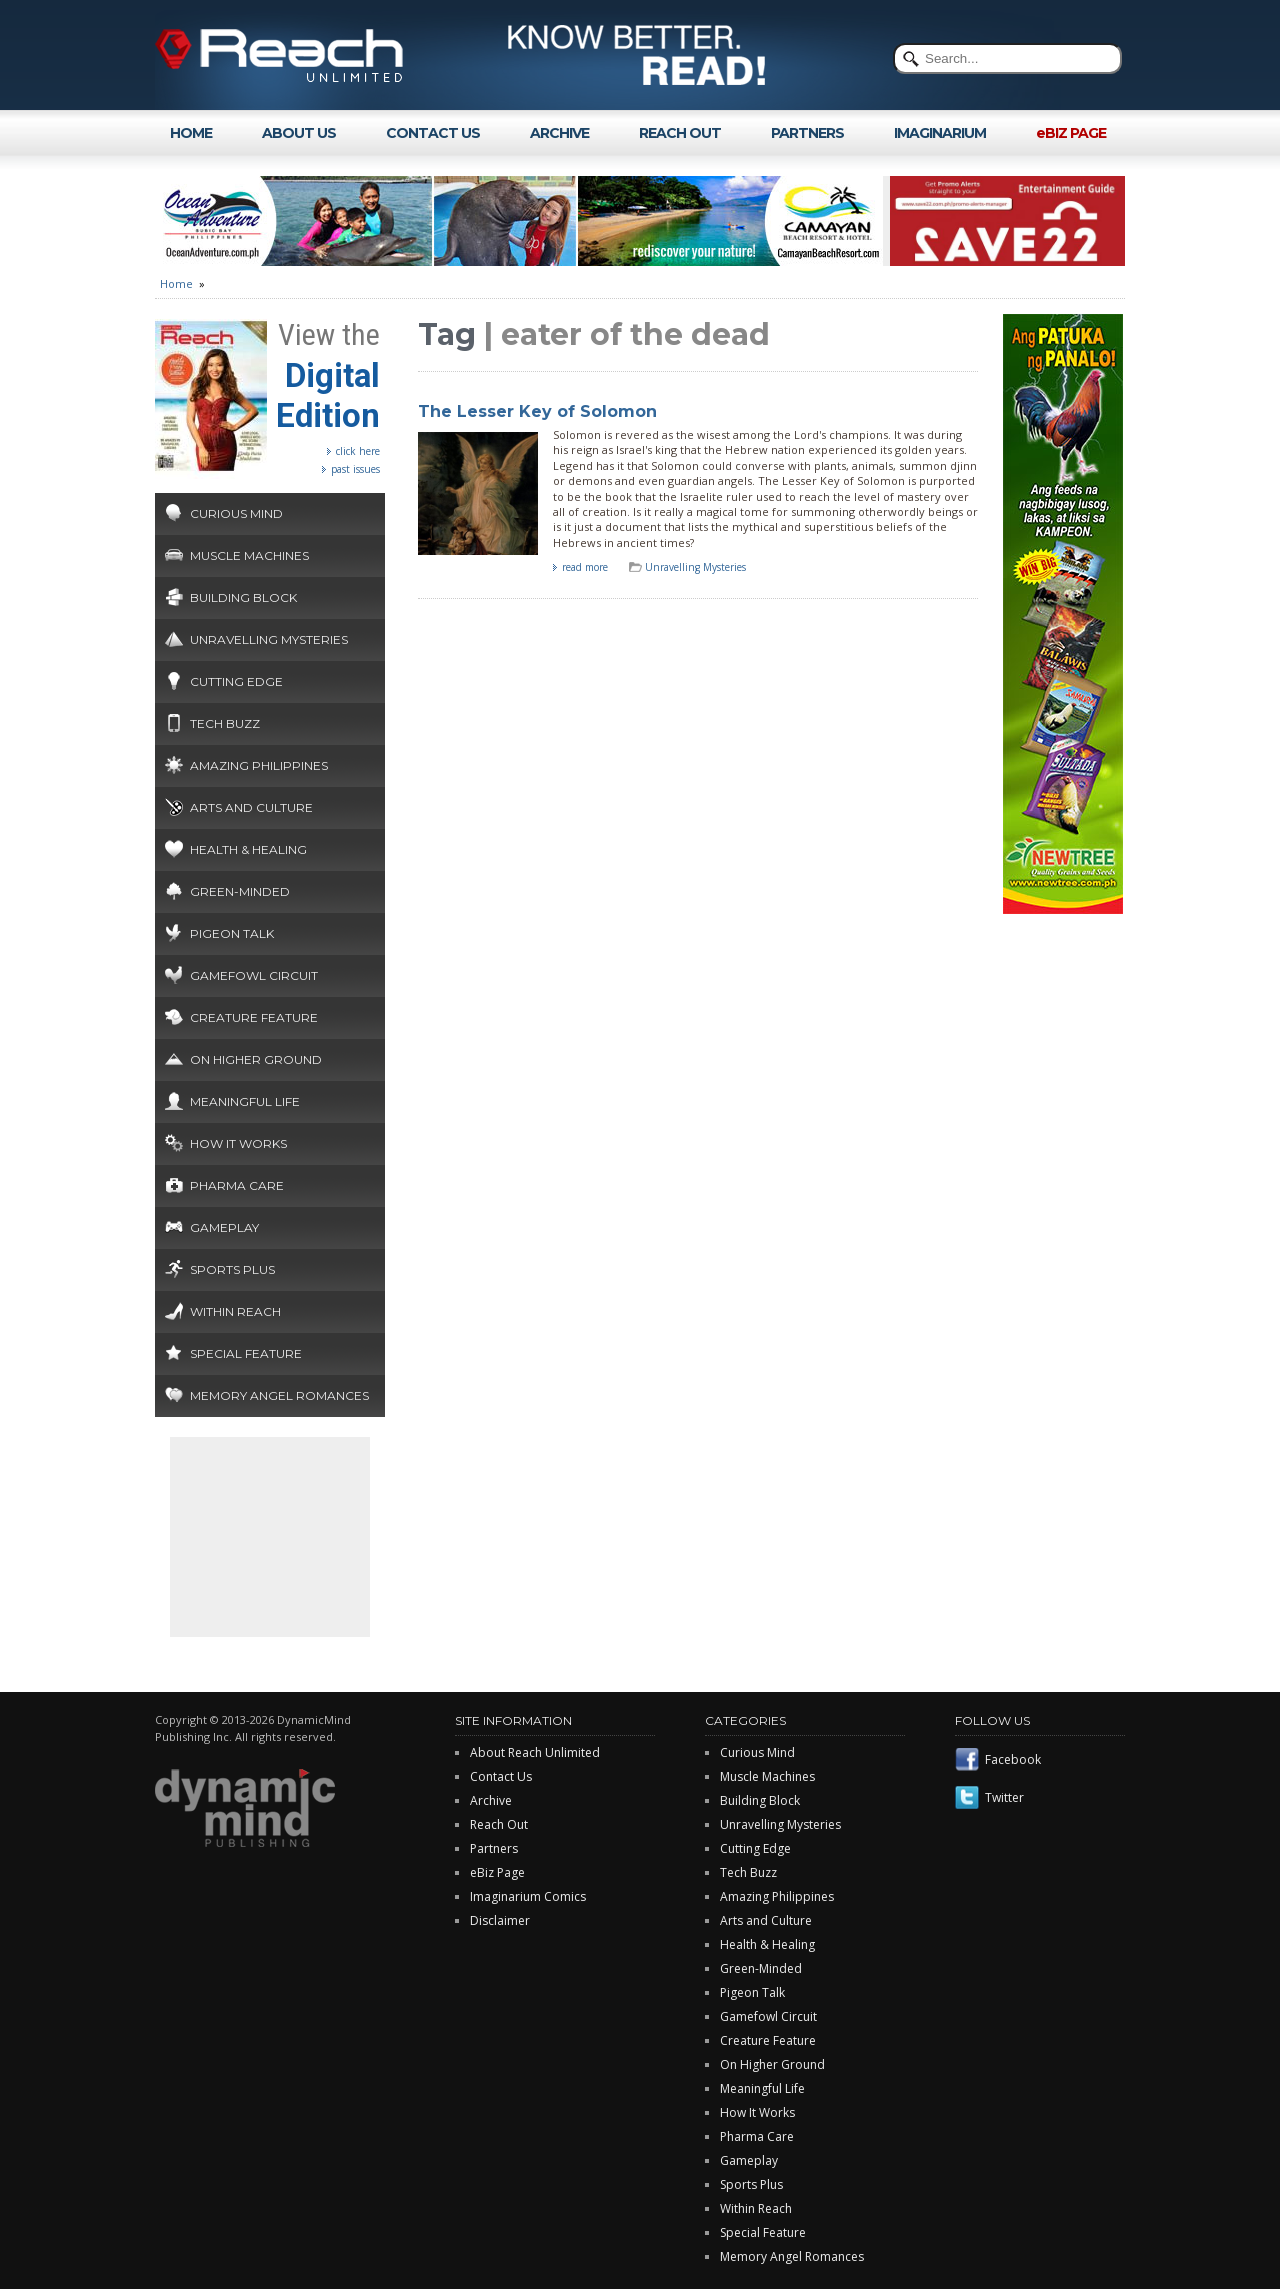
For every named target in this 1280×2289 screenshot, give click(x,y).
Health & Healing (248, 849)
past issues (355, 469)
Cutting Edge (236, 681)
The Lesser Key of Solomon (537, 411)
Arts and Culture (251, 807)
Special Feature (246, 1353)
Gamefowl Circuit (254, 975)
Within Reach (235, 1311)
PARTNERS (807, 133)
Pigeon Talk (232, 933)
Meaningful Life (245, 1101)
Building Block (243, 597)
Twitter (1004, 1797)
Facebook (1013, 1759)
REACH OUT (680, 133)
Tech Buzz (225, 723)
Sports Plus (232, 1269)
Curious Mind (236, 513)
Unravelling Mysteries (269, 639)
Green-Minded (240, 891)
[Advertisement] (270, 1537)
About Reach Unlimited (535, 1752)
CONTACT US (433, 133)
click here (358, 451)
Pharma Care (237, 1185)
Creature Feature (254, 1017)
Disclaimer (500, 1920)
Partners (494, 1848)
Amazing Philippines (259, 765)
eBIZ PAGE (1071, 133)
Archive (491, 1800)
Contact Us (501, 1776)
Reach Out (499, 1824)
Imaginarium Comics (528, 1896)
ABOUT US (299, 133)
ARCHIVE (559, 133)
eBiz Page (497, 1872)
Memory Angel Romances (279, 1395)
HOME (191, 133)
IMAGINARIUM (940, 133)
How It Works (238, 1143)
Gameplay (224, 1227)
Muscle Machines (249, 555)
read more (585, 567)
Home (176, 283)
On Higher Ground (256, 1059)
